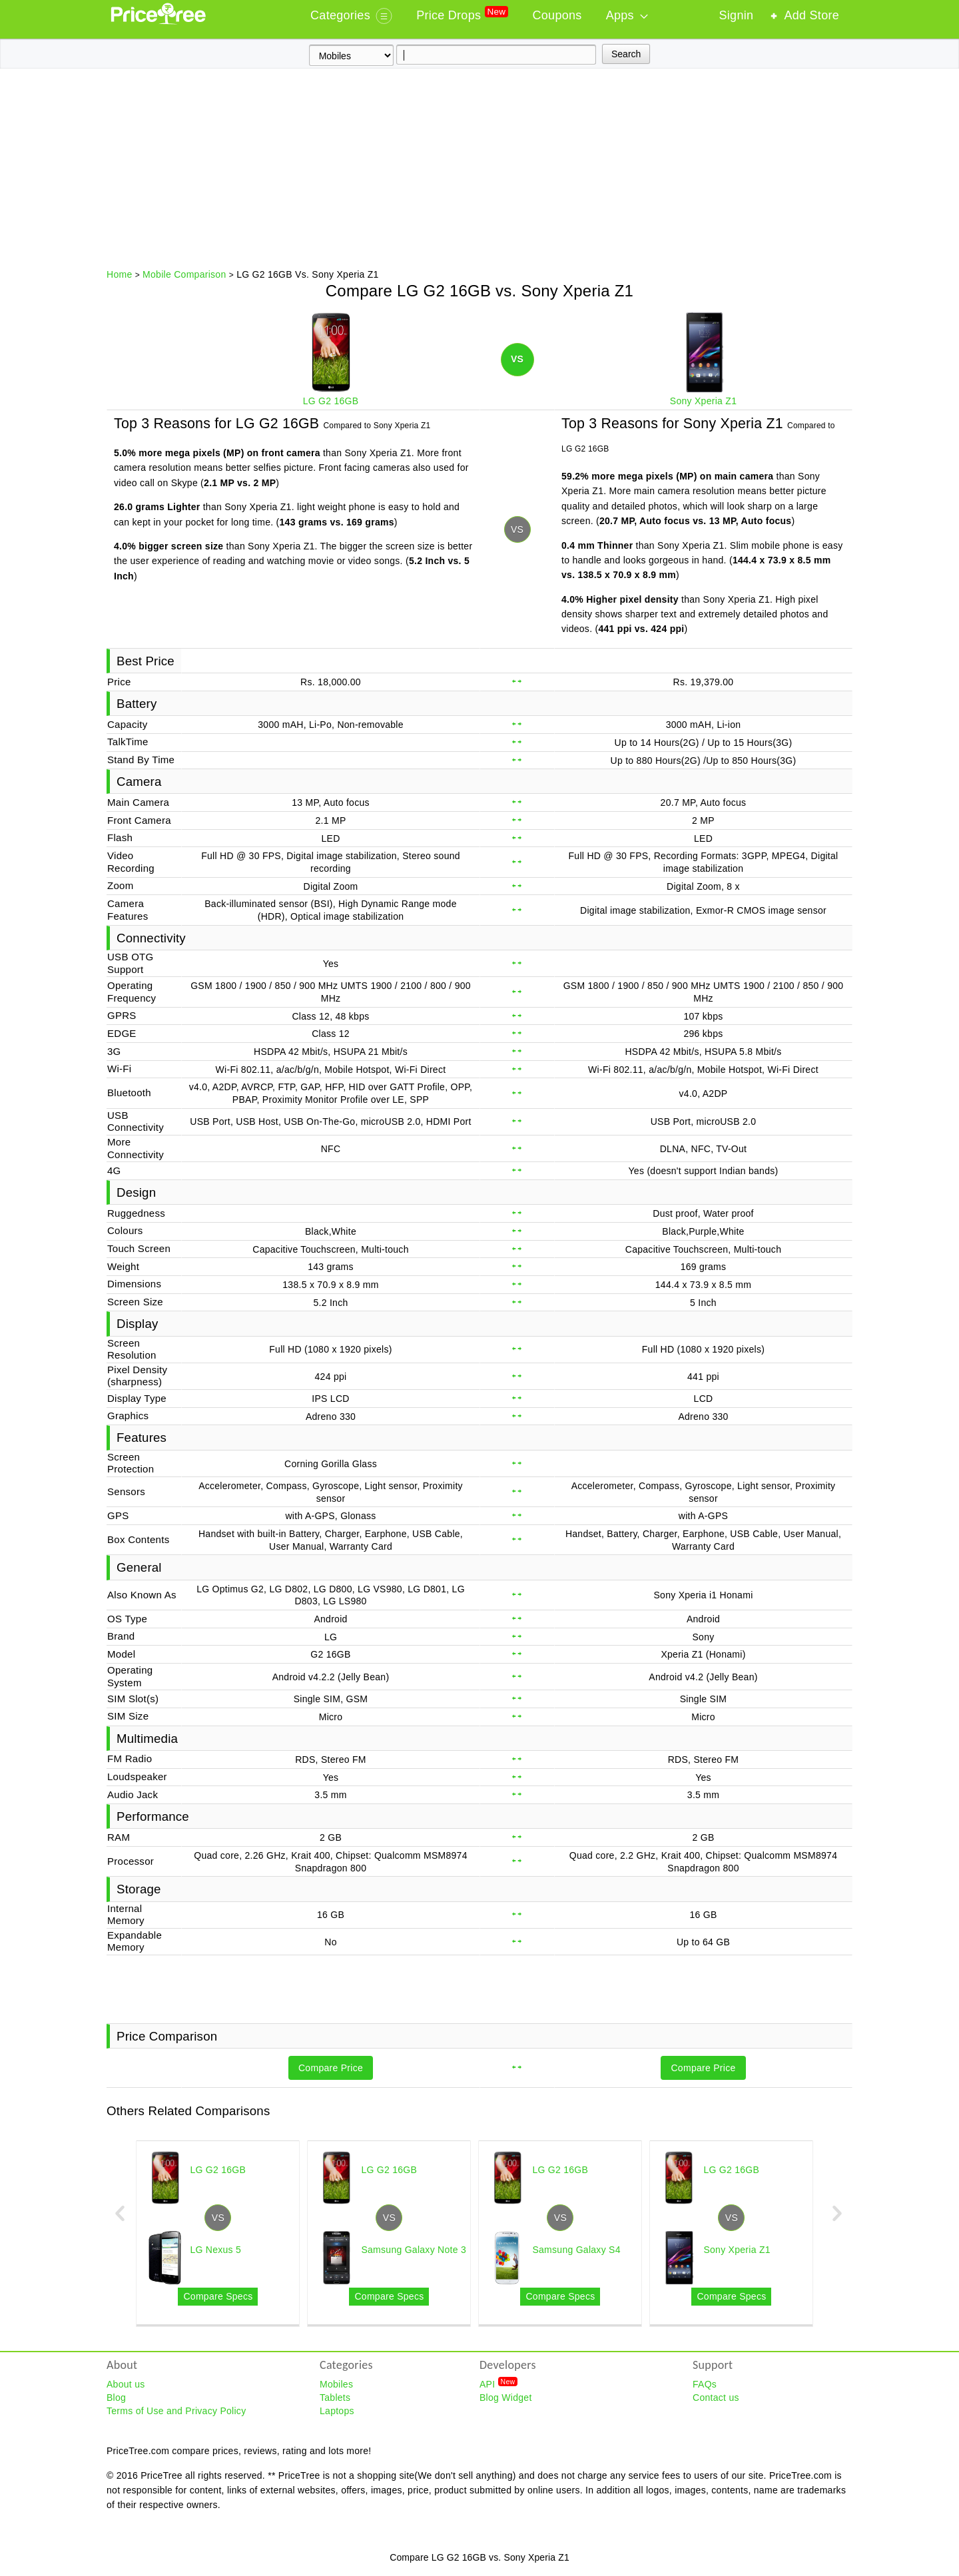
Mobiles (336, 2384)
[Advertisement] (479, 168)
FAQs (705, 2384)
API (498, 2384)
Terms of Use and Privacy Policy (176, 2411)
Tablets (335, 2397)
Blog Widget (506, 2397)
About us (126, 2384)
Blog (116, 2397)
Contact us (716, 2397)
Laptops (337, 2411)
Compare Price (330, 2068)
